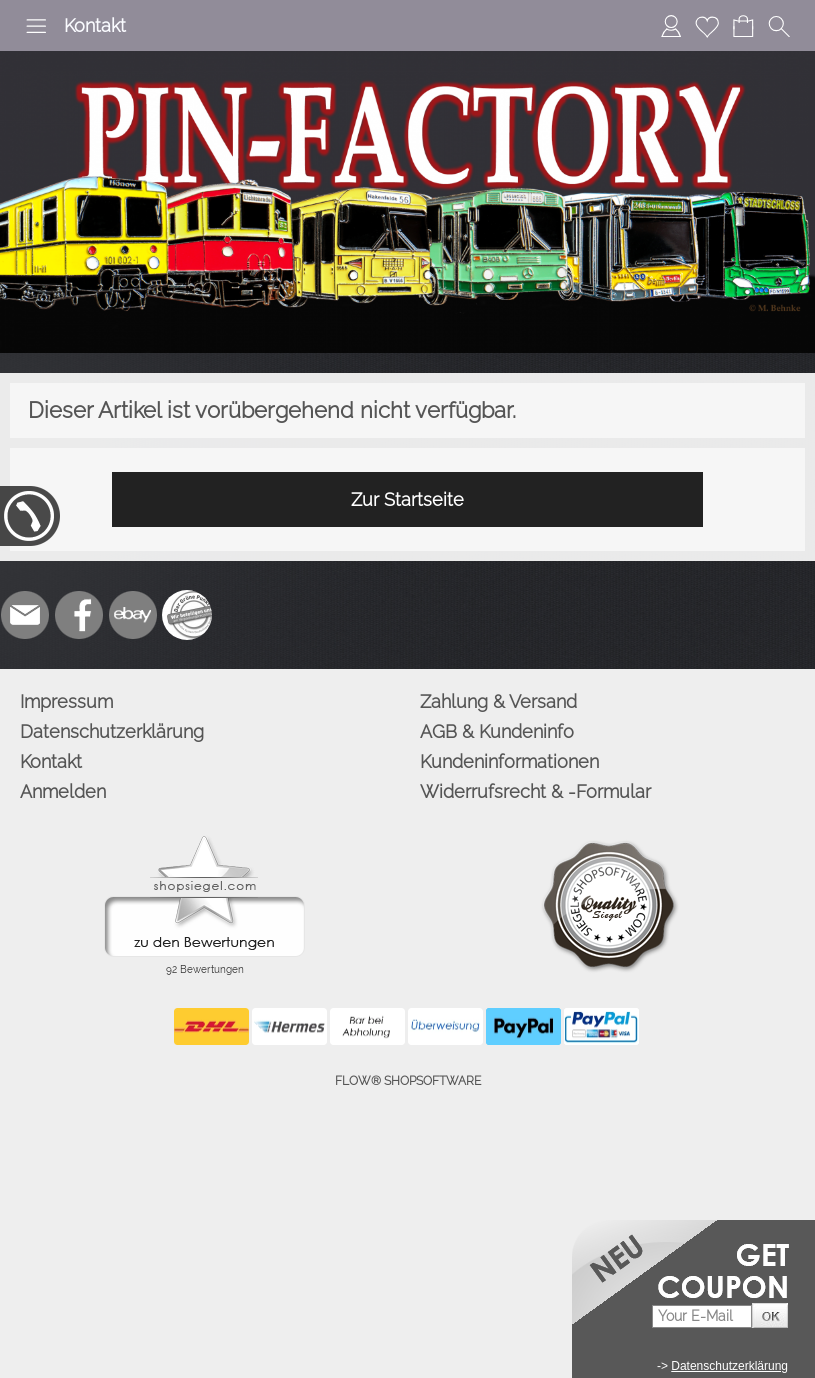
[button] (36, 26)
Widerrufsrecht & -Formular (535, 791)
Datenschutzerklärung (112, 731)
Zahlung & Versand (498, 701)
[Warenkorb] (743, 26)
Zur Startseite (407, 499)
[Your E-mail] (702, 1316)
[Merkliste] (707, 26)
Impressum (66, 701)
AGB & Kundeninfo (497, 731)
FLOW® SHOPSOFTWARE (408, 1081)
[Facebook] (79, 615)
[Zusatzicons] (187, 615)
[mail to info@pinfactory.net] (25, 615)
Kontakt (95, 25)
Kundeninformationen (509, 761)
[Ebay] (133, 615)
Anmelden (63, 791)
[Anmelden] (671, 26)
